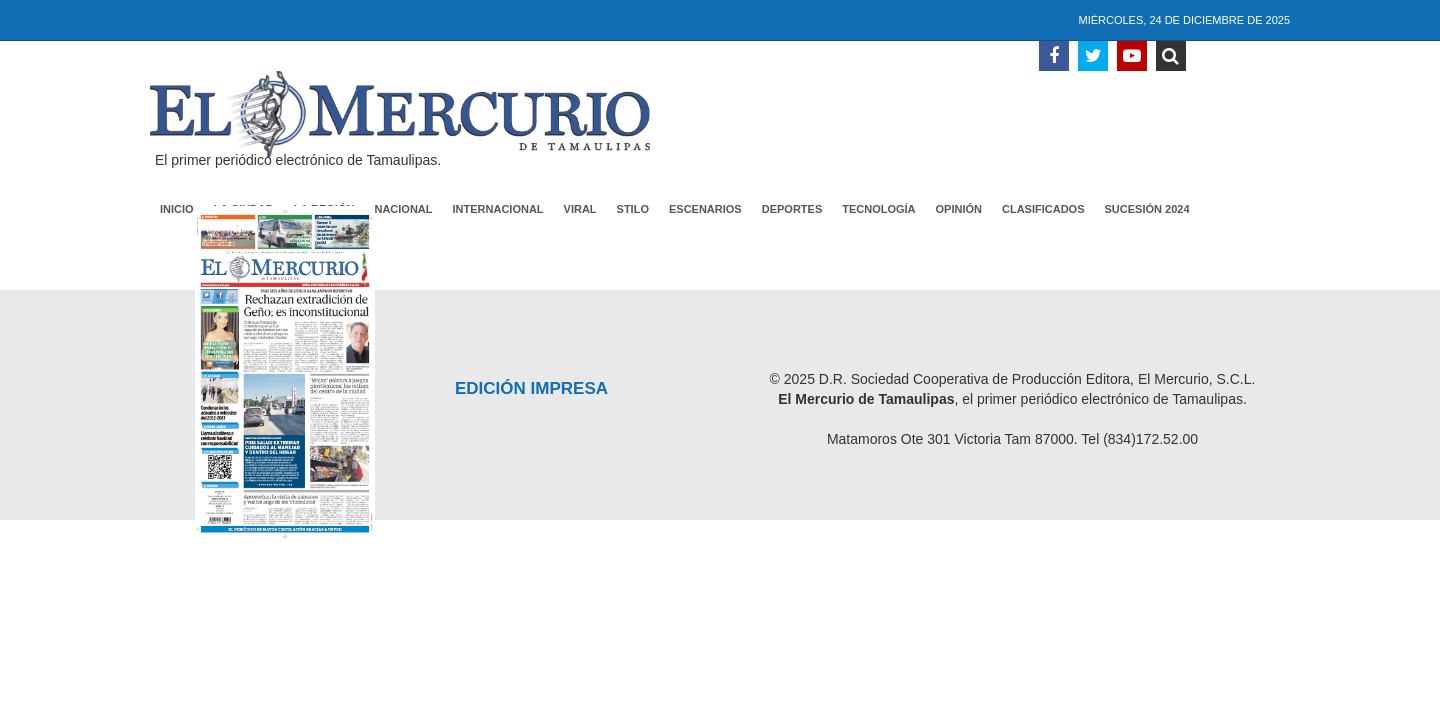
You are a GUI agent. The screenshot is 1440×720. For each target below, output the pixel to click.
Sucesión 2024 (1147, 209)
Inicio (177, 209)
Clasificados (1043, 209)
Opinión (959, 209)
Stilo (633, 209)
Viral (580, 209)
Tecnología (878, 209)
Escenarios (705, 209)
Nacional (403, 209)
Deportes (792, 209)
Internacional (498, 209)
